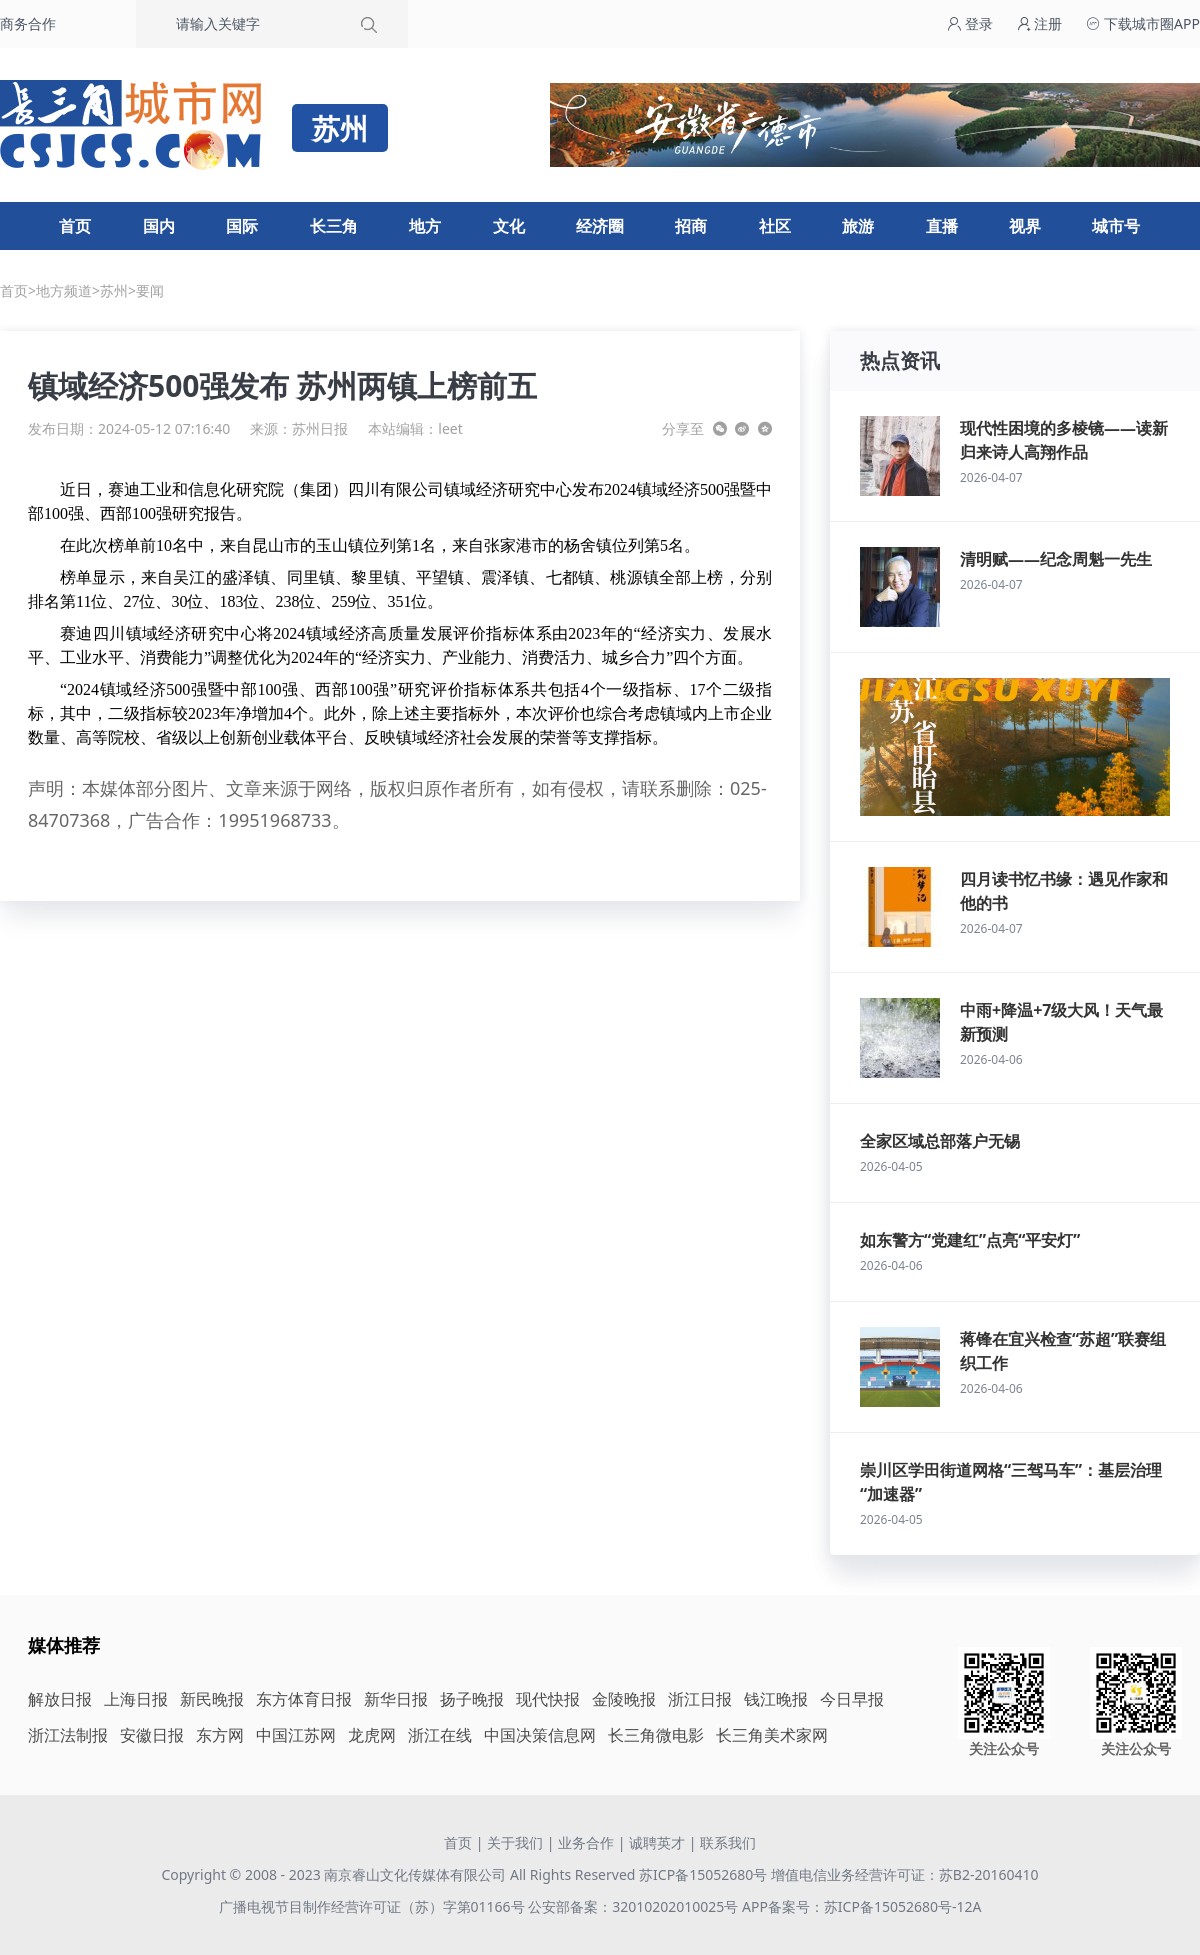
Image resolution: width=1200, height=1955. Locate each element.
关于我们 (515, 1842)
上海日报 (136, 1699)
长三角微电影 (656, 1735)
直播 (942, 226)
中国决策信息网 (540, 1735)
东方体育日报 (304, 1699)
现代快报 (548, 1699)
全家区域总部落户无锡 (940, 1141)
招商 (691, 226)
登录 (970, 23)
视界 (1025, 226)
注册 (1040, 23)
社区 (775, 226)
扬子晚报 (472, 1699)
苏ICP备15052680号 (703, 1874)
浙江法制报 (68, 1735)
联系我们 (728, 1842)
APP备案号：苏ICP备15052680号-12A (861, 1906)
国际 (242, 226)
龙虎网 (372, 1735)
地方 (425, 226)
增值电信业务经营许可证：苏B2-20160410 (905, 1874)
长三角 (334, 226)
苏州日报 (320, 428)
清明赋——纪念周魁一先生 (1056, 559)
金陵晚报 (624, 1699)
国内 (159, 226)
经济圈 (600, 226)
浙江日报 (700, 1699)
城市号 (1116, 226)
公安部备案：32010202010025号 (635, 1906)
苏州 (114, 290)
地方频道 (64, 290)
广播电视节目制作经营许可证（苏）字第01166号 (374, 1906)
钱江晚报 (776, 1699)
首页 (75, 226)
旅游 (858, 226)
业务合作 (586, 1842)
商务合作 (28, 23)
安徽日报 (152, 1735)
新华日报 (396, 1699)
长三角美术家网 (772, 1735)
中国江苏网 (296, 1735)
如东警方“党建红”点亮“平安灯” (970, 1240)
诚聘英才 (657, 1842)
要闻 (150, 290)
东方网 (220, 1735)
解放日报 (60, 1699)
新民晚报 (212, 1699)
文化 (509, 226)
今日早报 (852, 1699)
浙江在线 (440, 1735)
